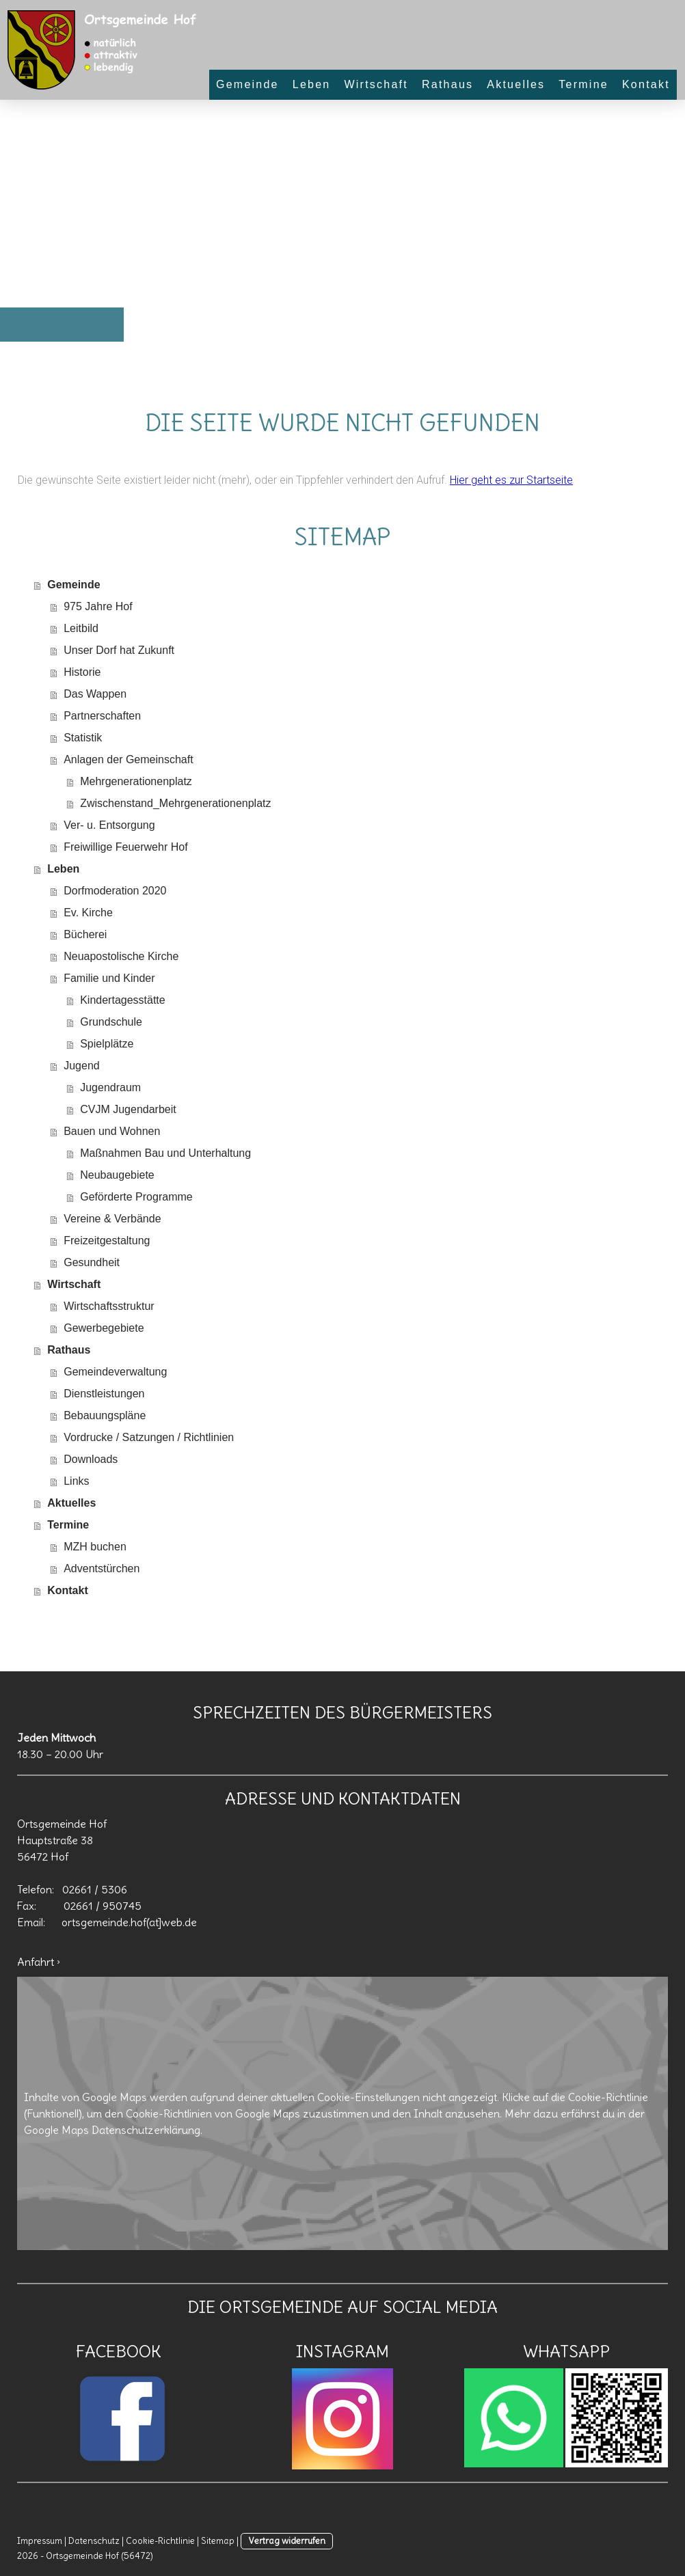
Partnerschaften (102, 716)
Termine (583, 84)
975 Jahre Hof (98, 606)
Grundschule (111, 1022)
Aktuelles (516, 84)
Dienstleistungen (104, 1393)
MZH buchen (95, 1546)
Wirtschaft (376, 84)
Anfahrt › (38, 1962)
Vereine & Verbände (112, 1218)
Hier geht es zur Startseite (511, 480)
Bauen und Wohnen (112, 1131)
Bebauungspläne (105, 1415)
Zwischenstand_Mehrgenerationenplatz (175, 803)
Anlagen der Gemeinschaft (128, 759)
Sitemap (217, 2540)
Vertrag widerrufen (286, 2540)
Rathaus (447, 84)
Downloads (91, 1459)
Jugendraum (110, 1087)
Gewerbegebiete (104, 1328)
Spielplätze (106, 1044)
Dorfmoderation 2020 (115, 890)
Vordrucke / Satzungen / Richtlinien (149, 1437)
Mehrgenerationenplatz (136, 781)
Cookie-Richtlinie (608, 2097)
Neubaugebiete (117, 1175)
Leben (312, 84)
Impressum (39, 2540)
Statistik (83, 737)
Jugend (82, 1065)
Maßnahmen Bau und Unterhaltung (165, 1153)
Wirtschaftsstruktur (109, 1306)
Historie (82, 672)
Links (76, 1481)
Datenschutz (94, 2540)
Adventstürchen (101, 1568)
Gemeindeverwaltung (115, 1372)
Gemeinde (247, 84)
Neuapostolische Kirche (121, 956)
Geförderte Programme (136, 1197)
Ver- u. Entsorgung (109, 825)
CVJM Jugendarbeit (128, 1109)
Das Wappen (95, 694)
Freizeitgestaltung (107, 1240)
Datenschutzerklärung (146, 2130)
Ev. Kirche (88, 912)
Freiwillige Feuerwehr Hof (125, 847)
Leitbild (81, 628)
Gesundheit (92, 1262)
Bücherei (85, 934)
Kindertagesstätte (122, 1000)
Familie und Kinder (109, 978)
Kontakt (646, 84)
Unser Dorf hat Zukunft (119, 650)
